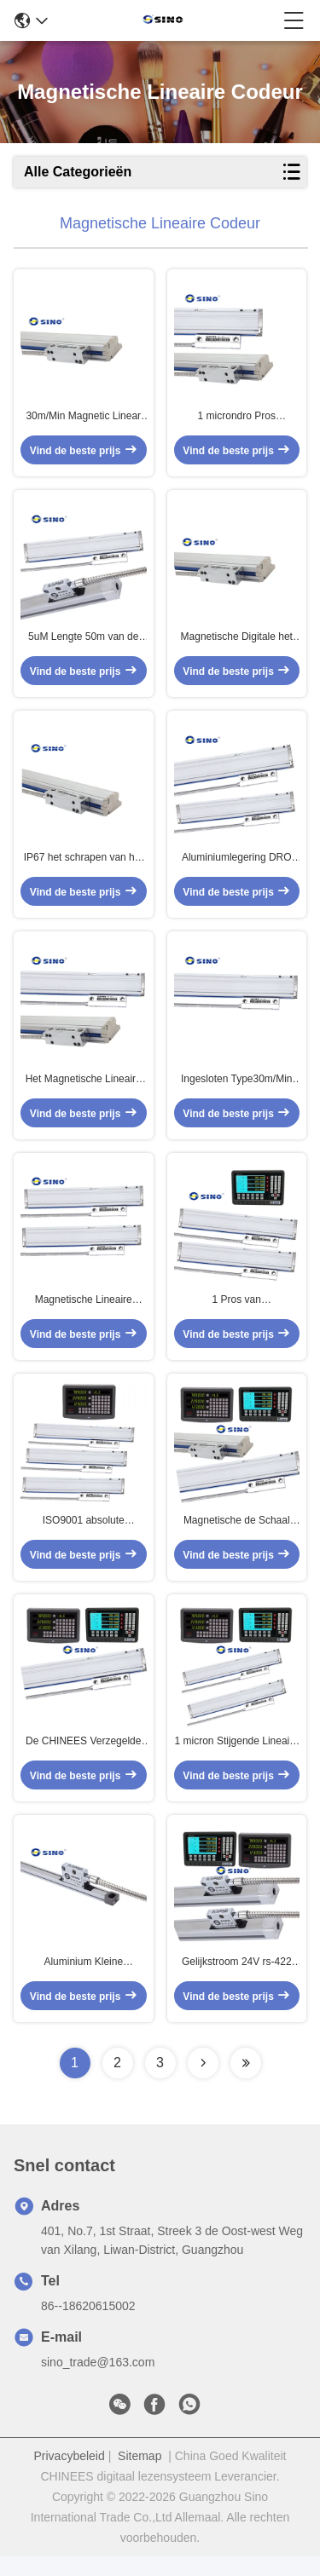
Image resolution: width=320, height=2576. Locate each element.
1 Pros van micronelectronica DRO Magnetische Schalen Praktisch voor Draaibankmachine (236, 1312)
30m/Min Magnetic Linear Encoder (83, 419)
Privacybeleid (69, 2475)
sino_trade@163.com (97, 2382)
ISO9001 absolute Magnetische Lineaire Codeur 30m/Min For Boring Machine (83, 1535)
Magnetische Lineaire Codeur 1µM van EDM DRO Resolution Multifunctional (83, 1312)
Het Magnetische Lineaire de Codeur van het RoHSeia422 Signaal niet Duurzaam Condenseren (84, 1089)
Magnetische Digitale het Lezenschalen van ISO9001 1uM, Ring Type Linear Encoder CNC (237, 642)
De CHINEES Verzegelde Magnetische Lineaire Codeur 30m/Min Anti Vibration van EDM (83, 1759)
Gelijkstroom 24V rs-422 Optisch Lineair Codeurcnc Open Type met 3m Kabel (237, 1982)
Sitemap (139, 2475)
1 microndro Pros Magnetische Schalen (237, 419)
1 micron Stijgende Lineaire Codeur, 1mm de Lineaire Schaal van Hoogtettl (237, 1759)
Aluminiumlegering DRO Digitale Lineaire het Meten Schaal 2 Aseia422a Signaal (237, 866)
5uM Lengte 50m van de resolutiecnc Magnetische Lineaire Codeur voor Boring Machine (83, 642)
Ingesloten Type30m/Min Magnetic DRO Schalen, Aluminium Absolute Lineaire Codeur (237, 1089)
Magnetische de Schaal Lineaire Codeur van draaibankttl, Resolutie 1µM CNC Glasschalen (236, 1535)
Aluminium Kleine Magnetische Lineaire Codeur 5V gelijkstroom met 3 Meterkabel (83, 1982)
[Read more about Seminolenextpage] (203, 2082)
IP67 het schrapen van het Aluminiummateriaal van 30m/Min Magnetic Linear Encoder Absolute (83, 866)
